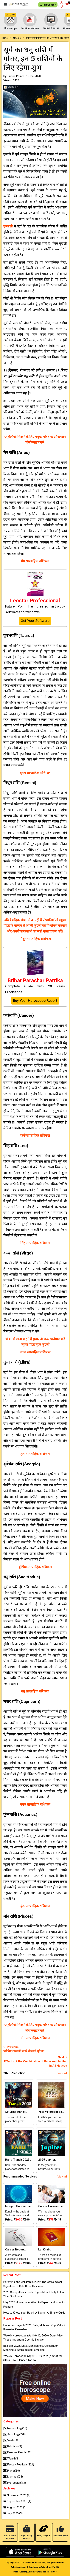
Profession (14, 2482)
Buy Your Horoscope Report (35, 1000)
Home (4, 38)
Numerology (15, 2428)
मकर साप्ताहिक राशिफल (35, 1804)
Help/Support (48, 5)
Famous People (17, 2452)
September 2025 (17, 2501)
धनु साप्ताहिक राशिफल (35, 1691)
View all (62, 2073)
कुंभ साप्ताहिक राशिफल (35, 1906)
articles (17, 38)
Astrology (14, 2434)
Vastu (11, 2440)
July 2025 (13, 2513)
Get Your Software (35, 621)
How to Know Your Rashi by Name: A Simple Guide (34, 2312)
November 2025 (16, 2495)
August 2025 (15, 2507)
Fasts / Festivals (18, 2464)
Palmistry (12, 2446)
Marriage (13, 2476)
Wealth (12, 2458)
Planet (11, 2470)
